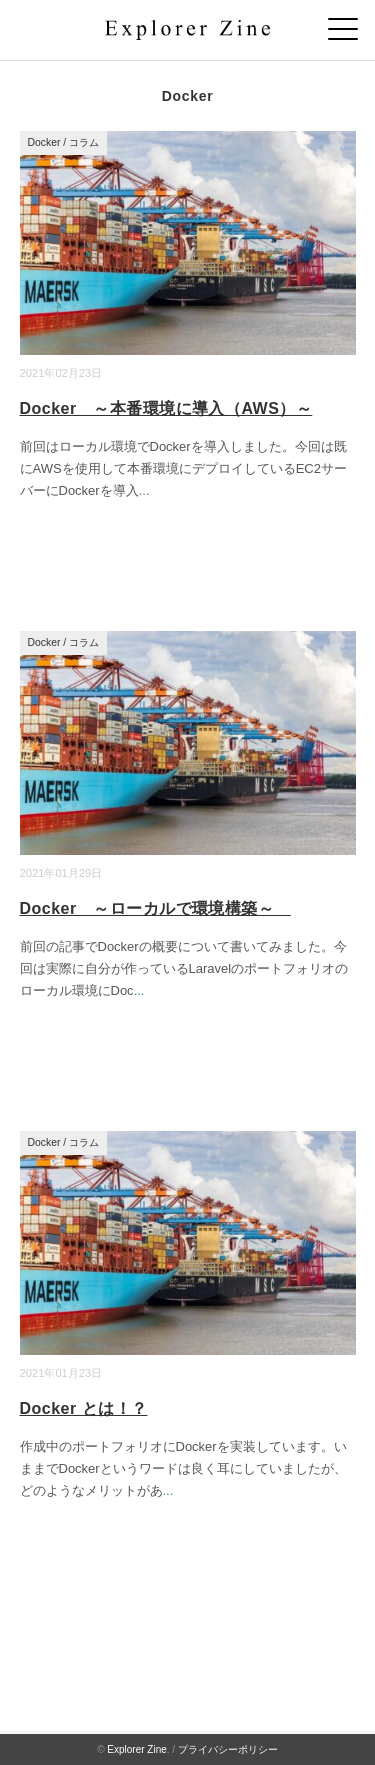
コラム (84, 142)
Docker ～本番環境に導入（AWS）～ (166, 408)
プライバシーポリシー (228, 1749)
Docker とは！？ (84, 1408)
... (144, 490)
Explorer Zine (136, 1749)
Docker (44, 142)
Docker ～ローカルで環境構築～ (155, 908)
